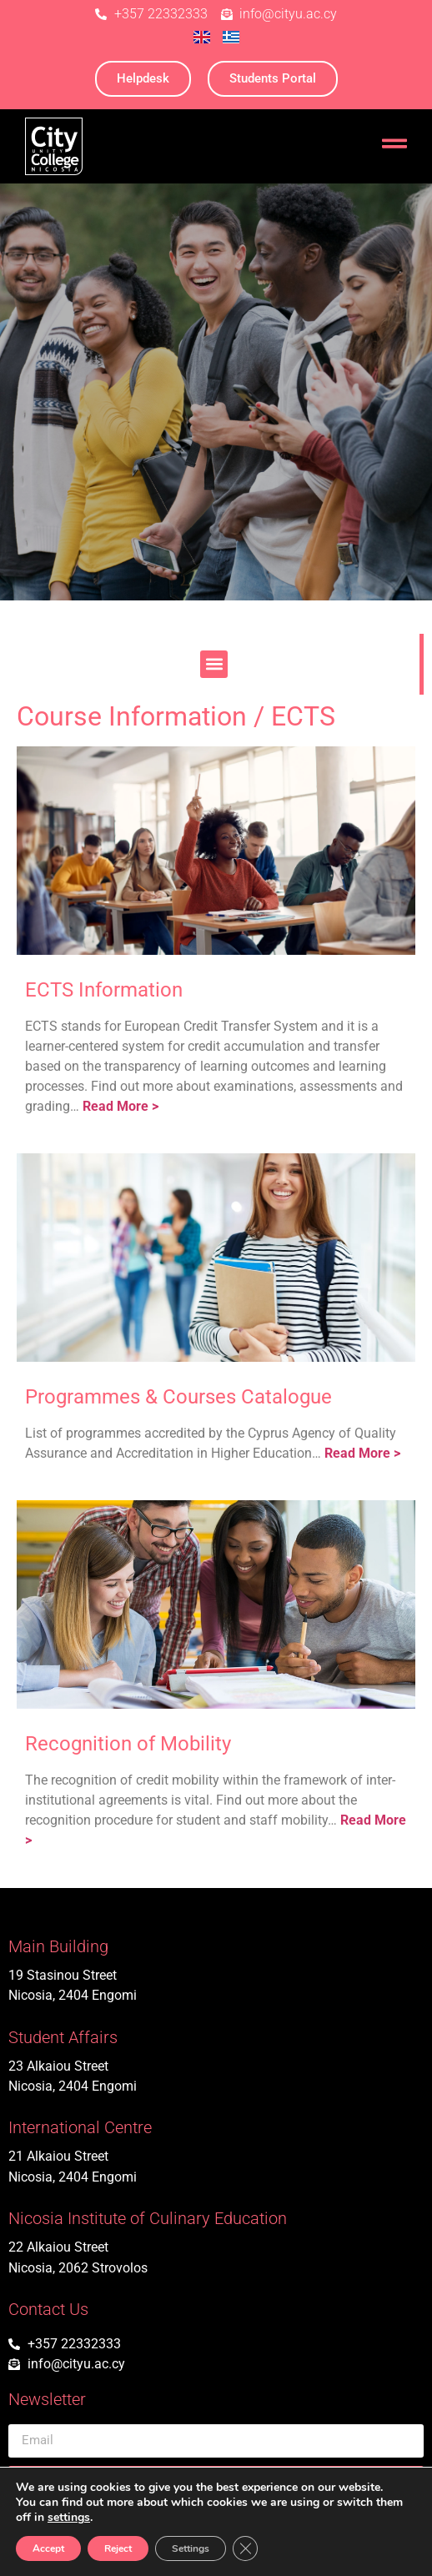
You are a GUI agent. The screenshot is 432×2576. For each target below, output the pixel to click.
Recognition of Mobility (128, 1743)
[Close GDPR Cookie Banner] (245, 2548)
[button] (214, 664)
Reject (118, 2548)
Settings (190, 2548)
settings (69, 2517)
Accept (48, 2548)
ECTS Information (104, 990)
